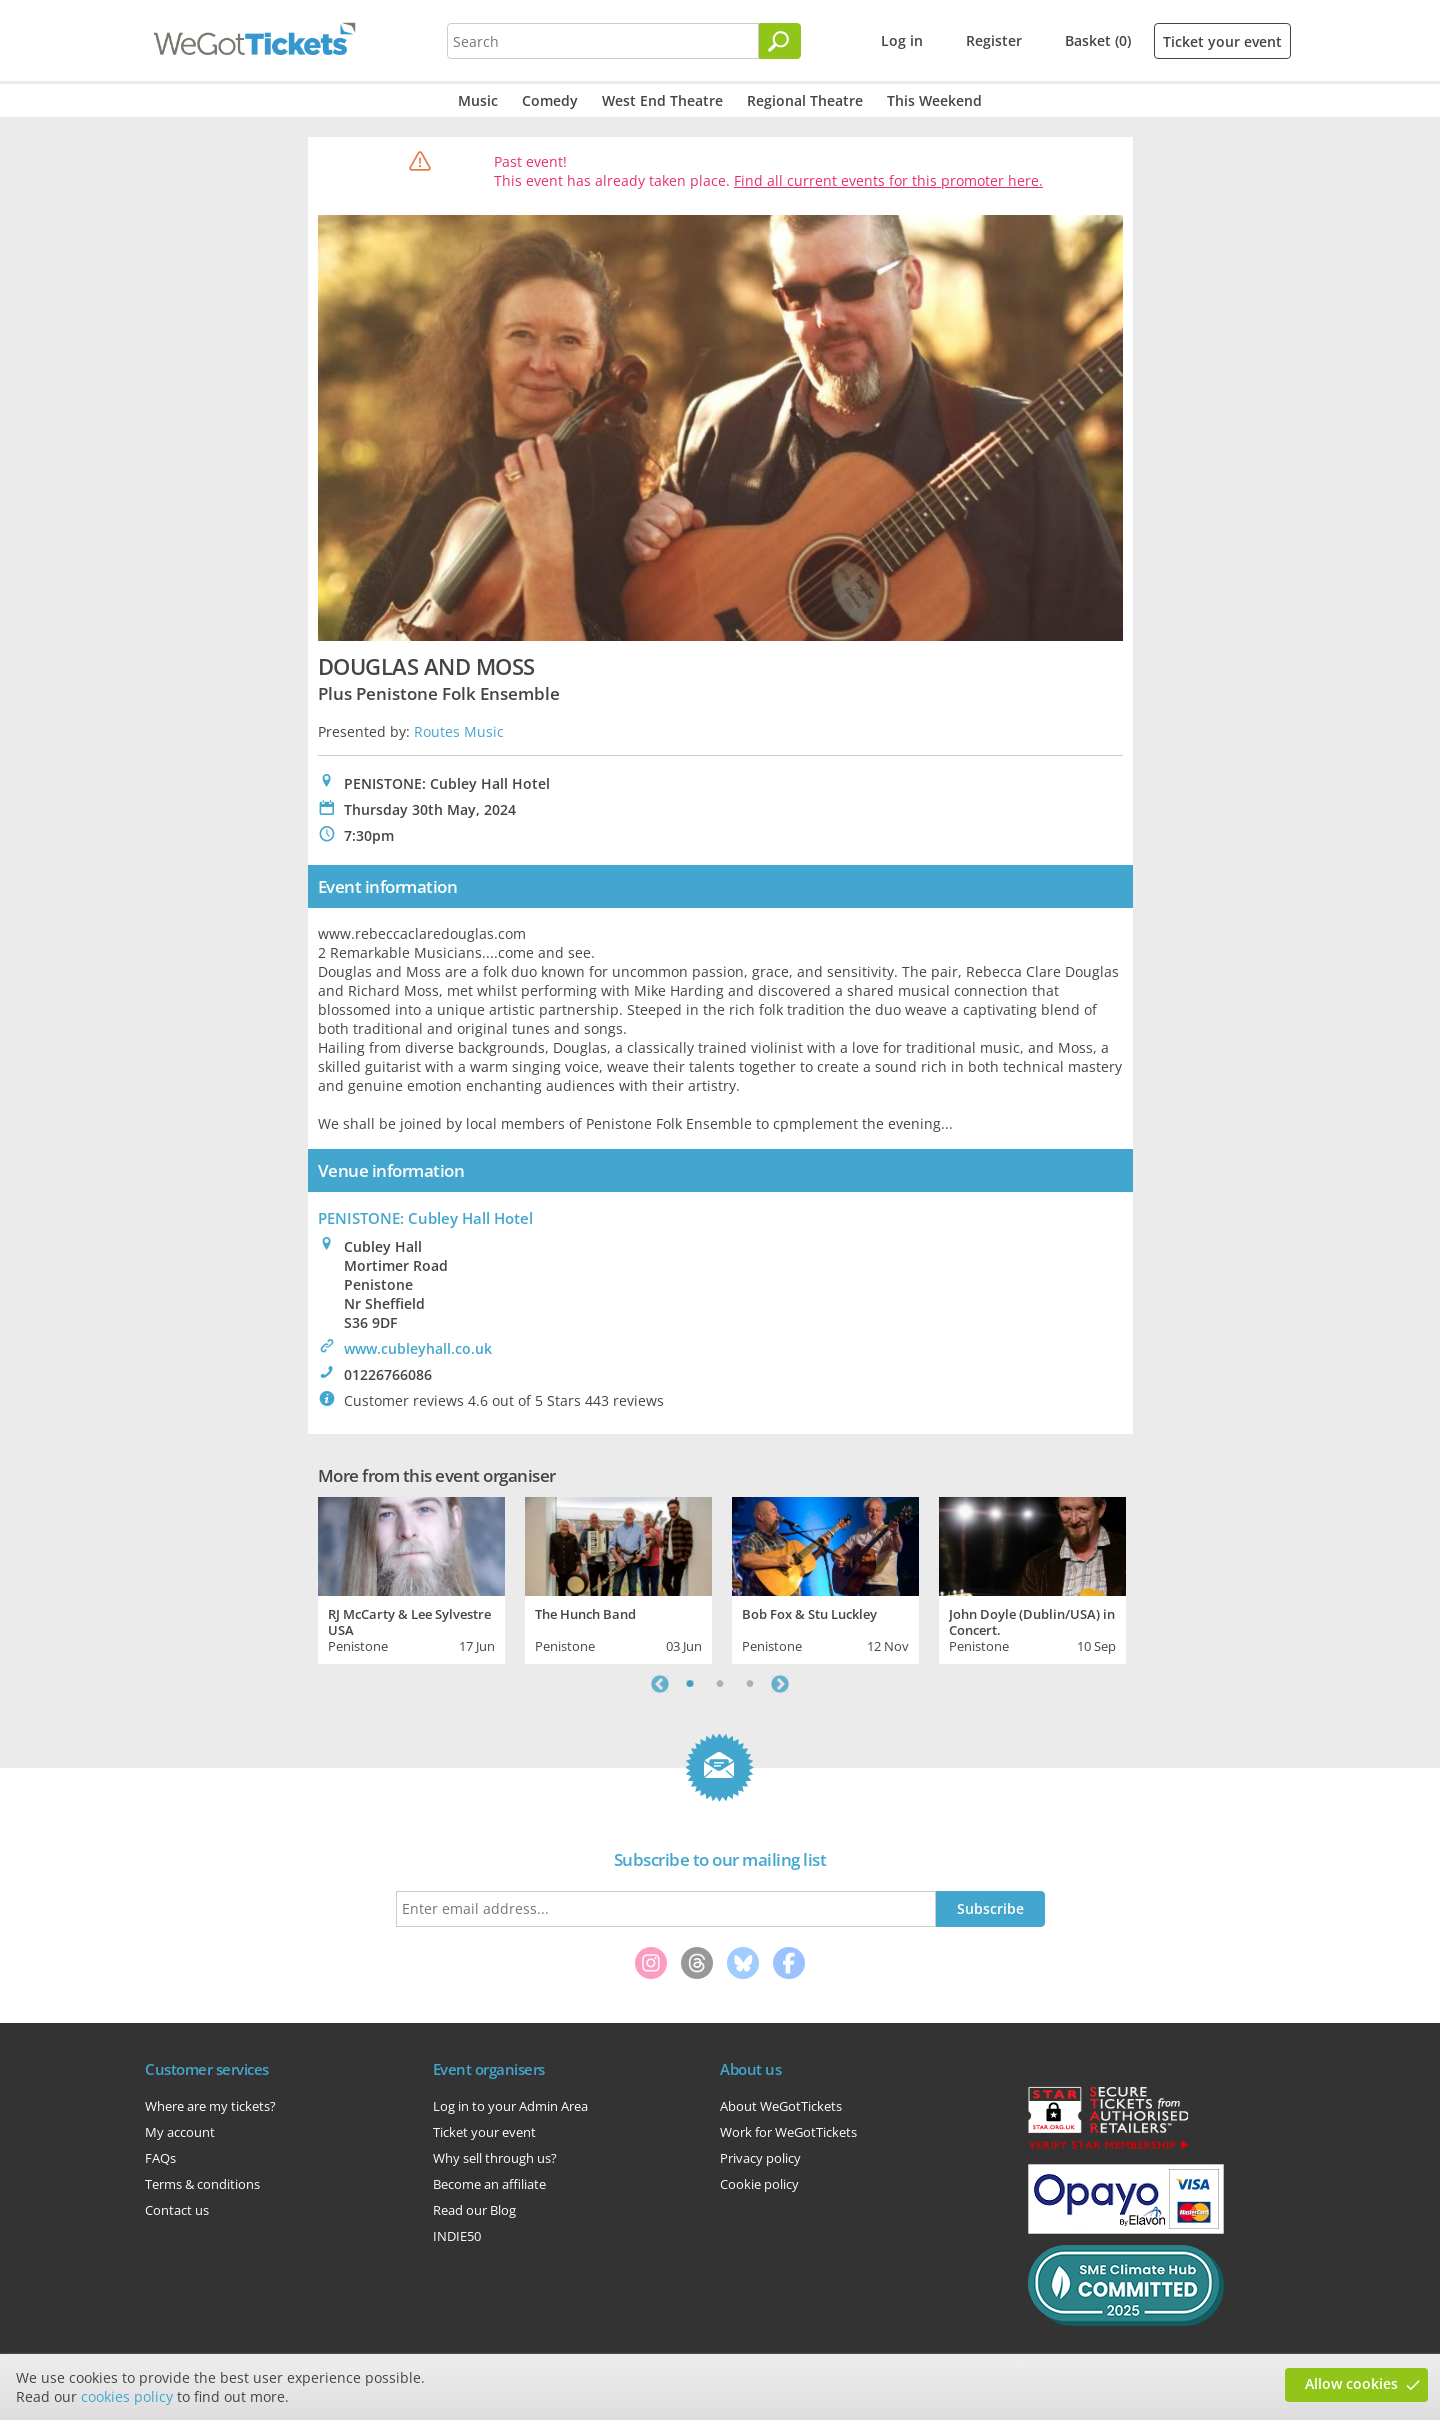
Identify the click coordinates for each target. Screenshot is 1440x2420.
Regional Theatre (805, 100)
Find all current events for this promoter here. (888, 180)
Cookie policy (759, 2184)
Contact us (177, 2210)
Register (994, 40)
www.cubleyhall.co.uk (418, 1348)
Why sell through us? (495, 2158)
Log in (902, 40)
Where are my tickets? (210, 2106)
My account (180, 2132)
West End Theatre (662, 100)
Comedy (550, 100)
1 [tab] (690, 1684)
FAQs (160, 2158)
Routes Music (459, 731)
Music (478, 100)
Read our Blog (474, 2210)
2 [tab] (720, 1684)
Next (780, 1684)
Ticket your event (1222, 41)
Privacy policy (760, 2158)
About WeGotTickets (781, 2106)
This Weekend (934, 100)
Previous (660, 1684)
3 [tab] (750, 1684)
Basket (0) (1098, 40)
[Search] (780, 41)
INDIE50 (457, 2236)
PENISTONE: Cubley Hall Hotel (425, 1218)
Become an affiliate (489, 2184)
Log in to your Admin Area (510, 2106)
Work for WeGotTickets (788, 2132)
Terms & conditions (202, 2184)
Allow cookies (1351, 2383)
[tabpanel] (411, 1578)
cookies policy (127, 2396)
